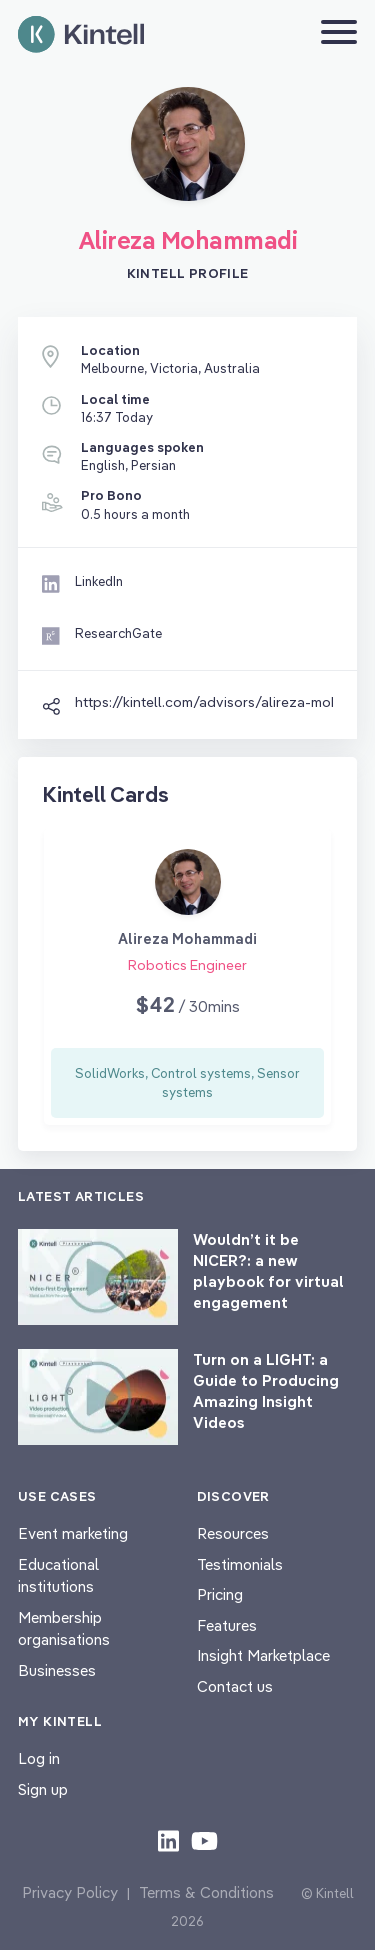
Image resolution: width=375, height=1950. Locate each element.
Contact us (235, 1686)
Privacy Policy (70, 1892)
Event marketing (73, 1533)
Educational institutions (58, 1576)
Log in (39, 1758)
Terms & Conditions (206, 1892)
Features (227, 1625)
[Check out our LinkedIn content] (168, 1840)
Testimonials (240, 1564)
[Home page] (81, 34)
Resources (233, 1533)
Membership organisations (64, 1629)
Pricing (220, 1594)
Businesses (57, 1670)
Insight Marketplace (263, 1655)
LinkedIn (99, 581)
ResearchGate (118, 633)
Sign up (43, 1789)
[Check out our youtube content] (204, 1840)
